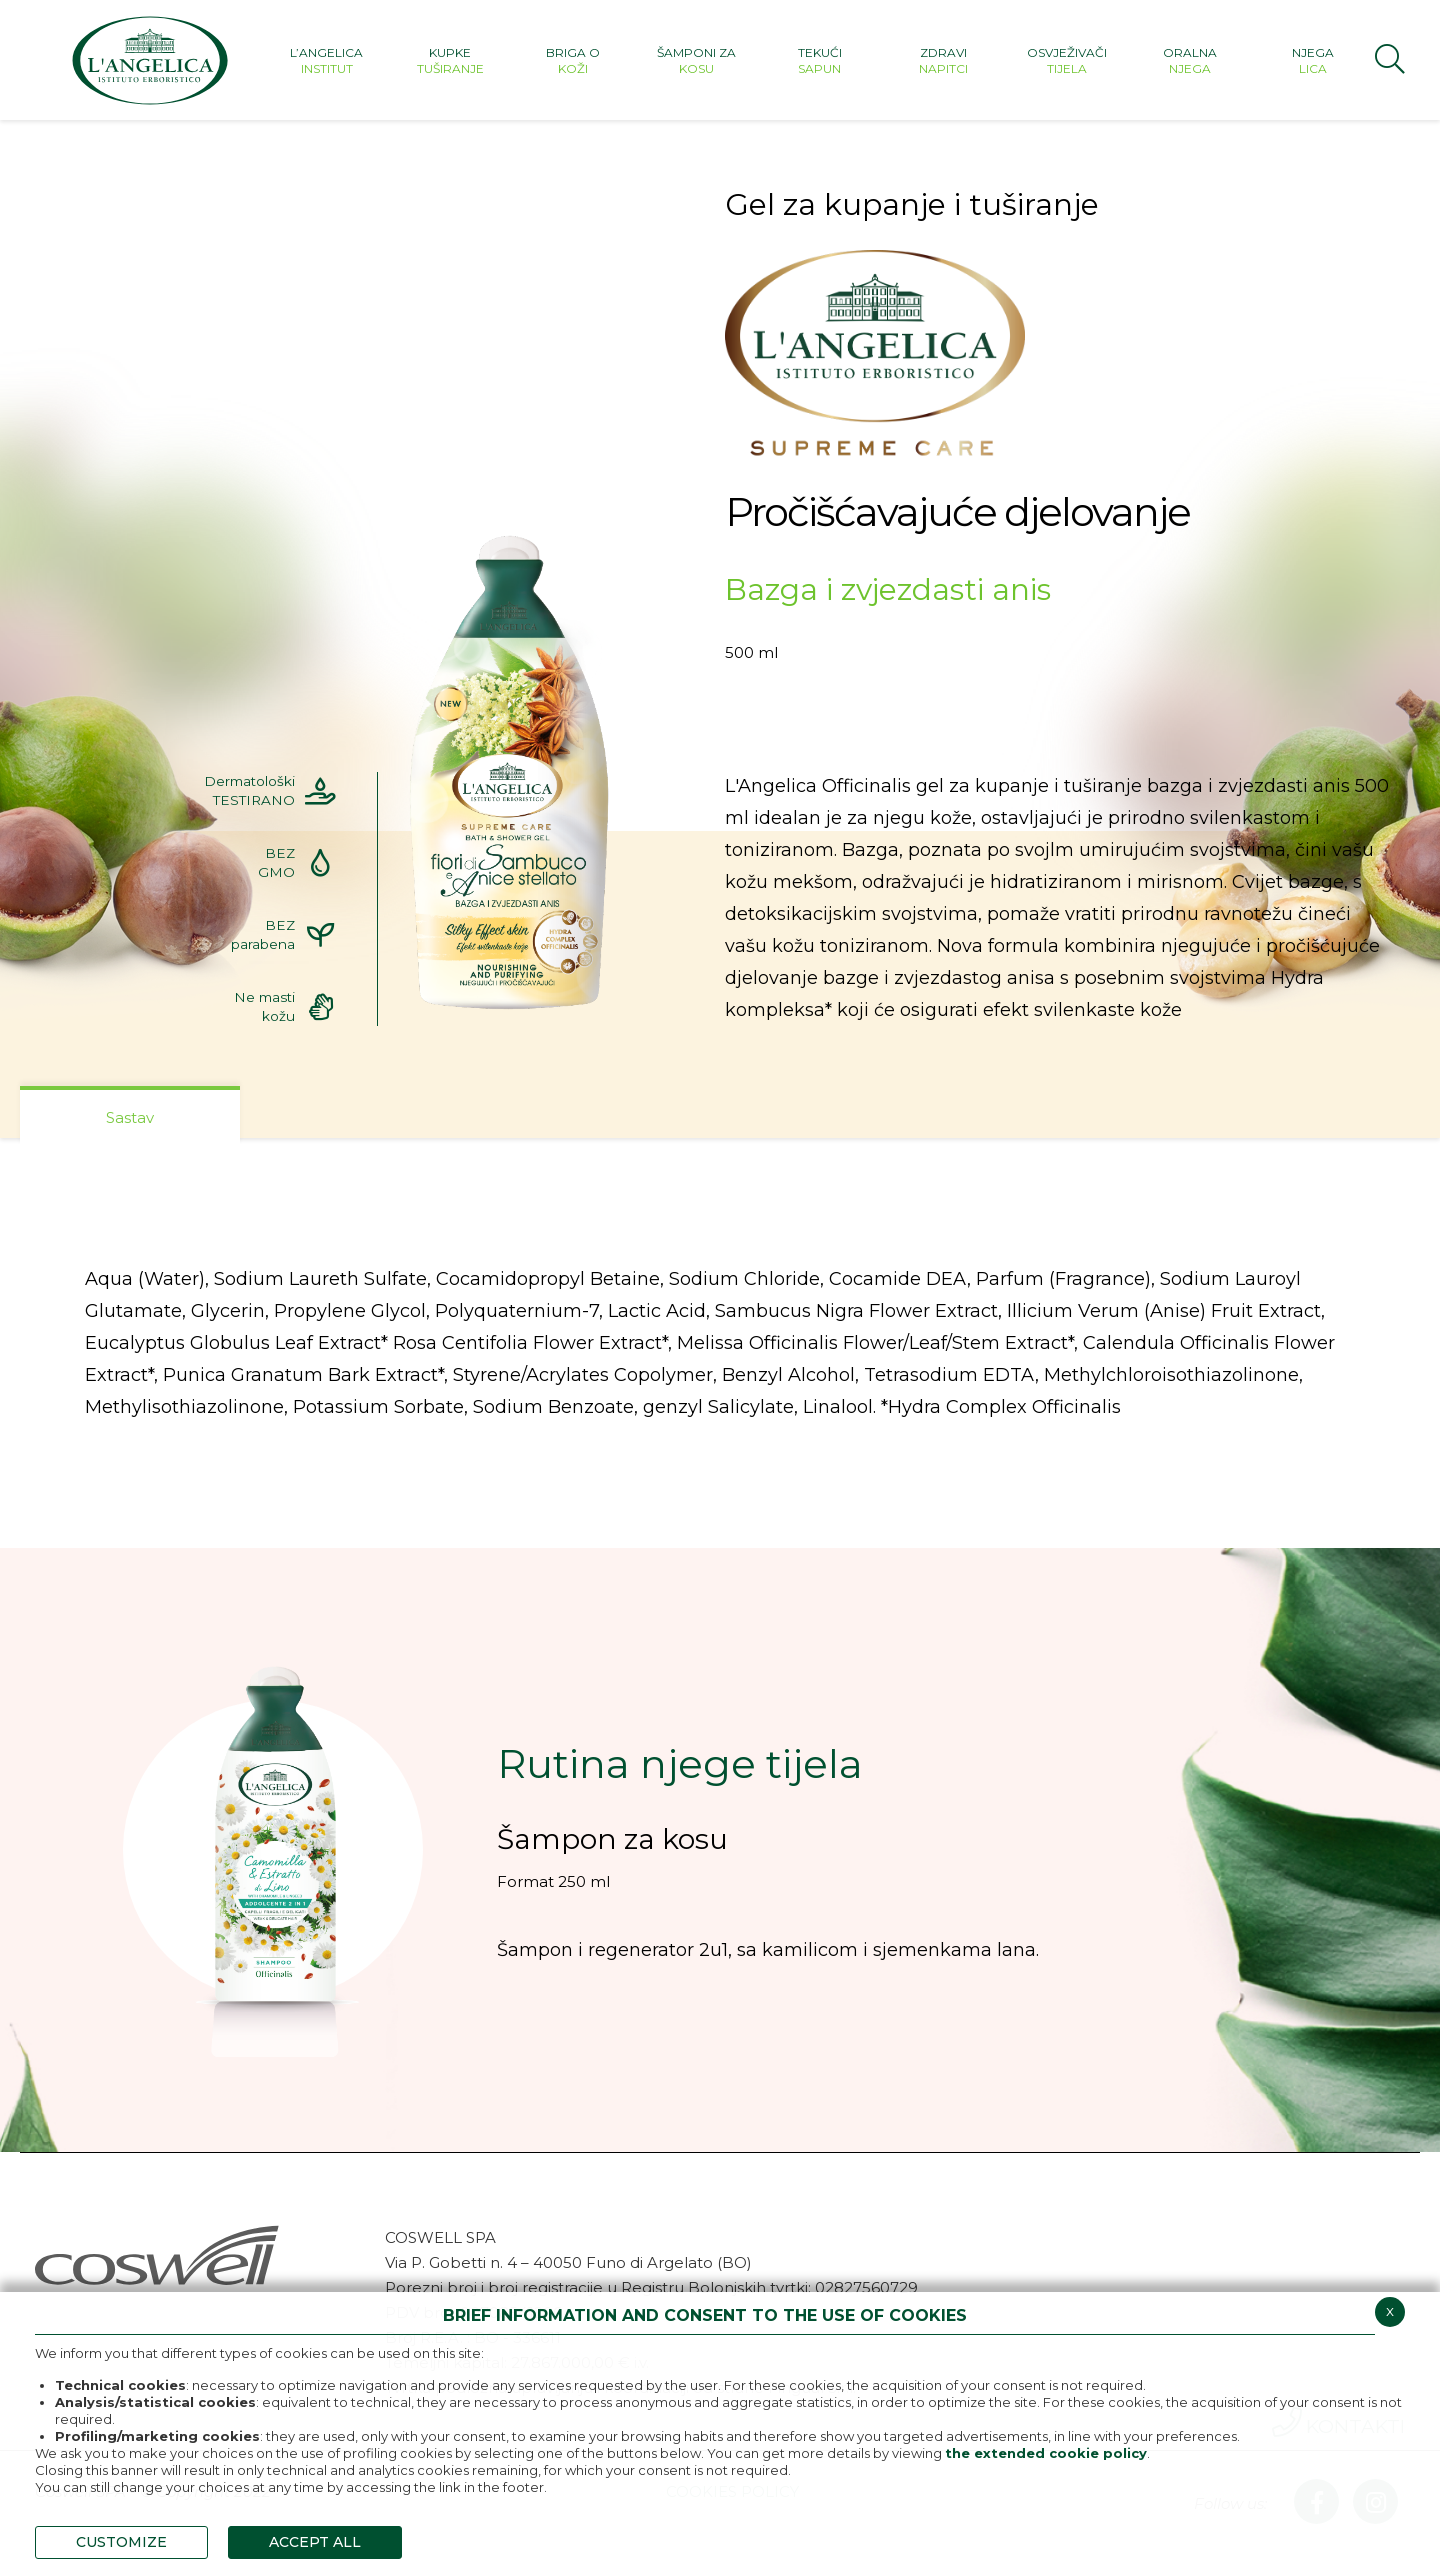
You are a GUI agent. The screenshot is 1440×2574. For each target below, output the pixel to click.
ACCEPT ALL (315, 2542)
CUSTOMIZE (121, 2542)
